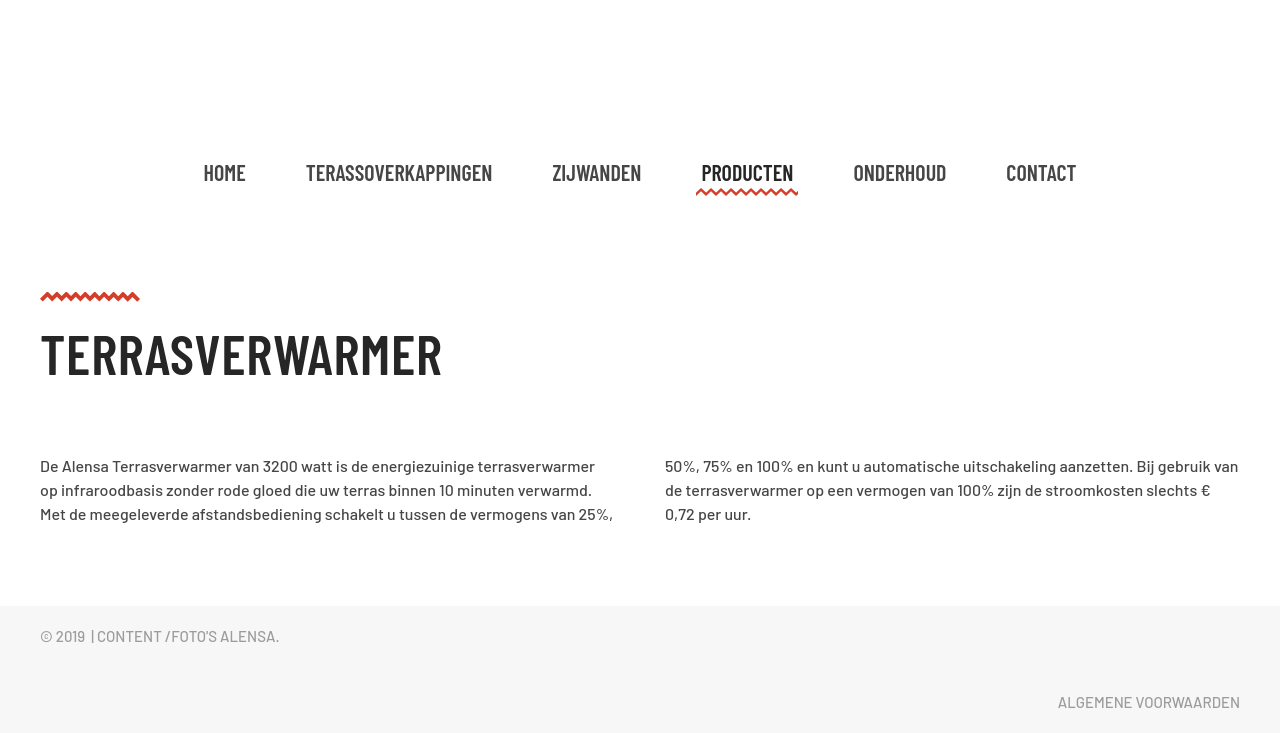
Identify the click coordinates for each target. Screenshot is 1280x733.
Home (225, 172)
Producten (747, 172)
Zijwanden (596, 172)
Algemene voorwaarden (1149, 702)
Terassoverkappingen (399, 172)
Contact (1041, 172)
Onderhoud (899, 172)
